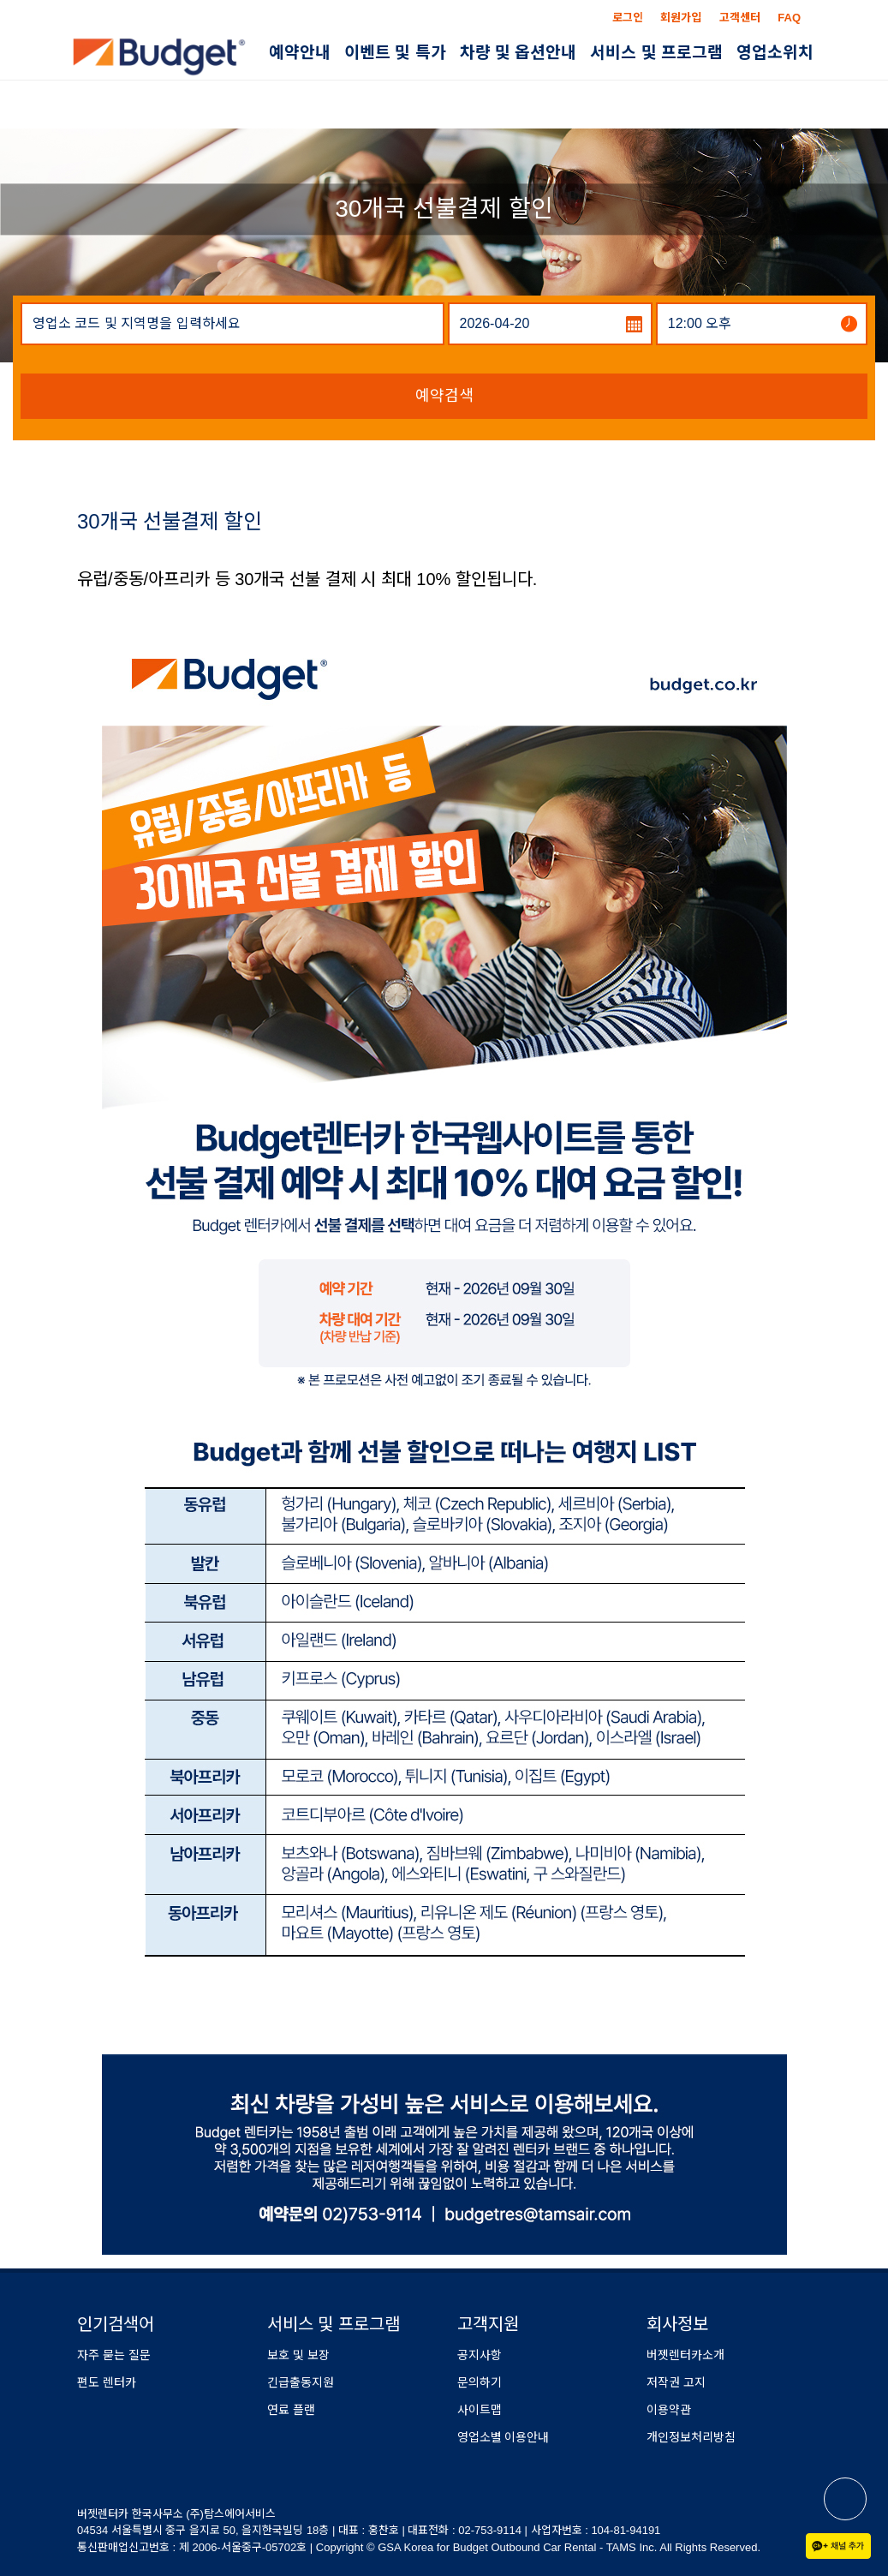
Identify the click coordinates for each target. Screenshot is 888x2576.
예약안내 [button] (300, 53)
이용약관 (669, 2410)
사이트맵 (479, 2410)
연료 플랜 (291, 2410)
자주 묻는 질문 (114, 2355)
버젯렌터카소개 (685, 2355)
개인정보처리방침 (691, 2437)
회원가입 (680, 17)
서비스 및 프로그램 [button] (656, 53)
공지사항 (479, 2355)
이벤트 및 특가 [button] (395, 53)
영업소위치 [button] (775, 53)
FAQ (789, 17)
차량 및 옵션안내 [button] (518, 53)
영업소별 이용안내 (503, 2437)
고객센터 (739, 17)
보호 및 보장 (298, 2355)
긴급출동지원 (300, 2382)
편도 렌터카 (106, 2382)
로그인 (627, 17)
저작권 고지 (676, 2382)
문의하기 (479, 2382)
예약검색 (444, 395)
